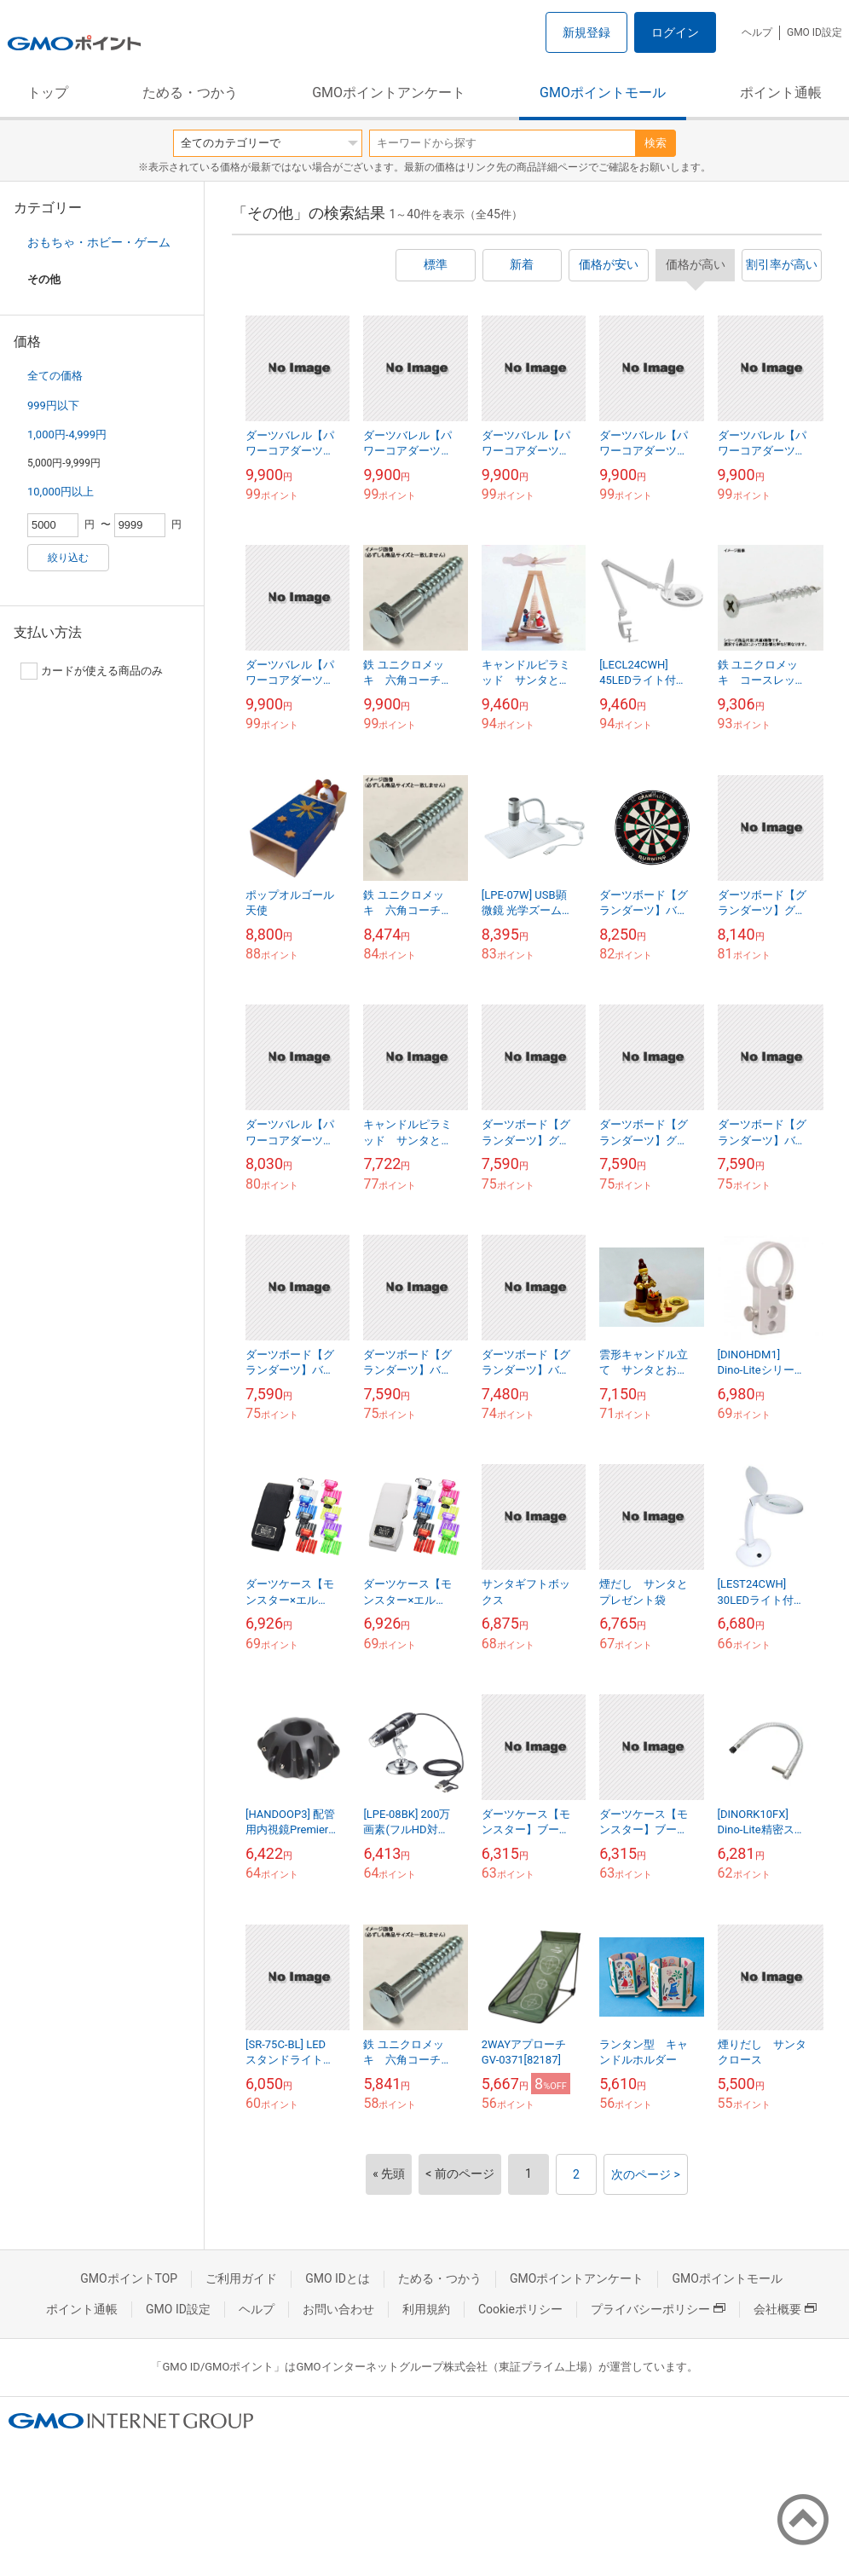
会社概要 (785, 2309)
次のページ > (645, 2174)
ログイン (675, 32)
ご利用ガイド (241, 2278)
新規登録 (586, 32)
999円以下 (53, 405)
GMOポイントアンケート (388, 92)
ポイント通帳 (781, 92)
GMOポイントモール (603, 92)
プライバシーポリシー (658, 2309)
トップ (47, 92)
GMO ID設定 (814, 32)
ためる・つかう (190, 92)
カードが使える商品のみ (91, 671)
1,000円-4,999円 (67, 434)
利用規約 (426, 2309)
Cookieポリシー (520, 2309)
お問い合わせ (338, 2309)
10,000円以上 (60, 491)
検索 (655, 142)
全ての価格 (55, 375)
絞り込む (68, 558)
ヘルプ (757, 32)
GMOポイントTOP (128, 2278)
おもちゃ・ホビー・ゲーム (98, 242)
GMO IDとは (337, 2278)
